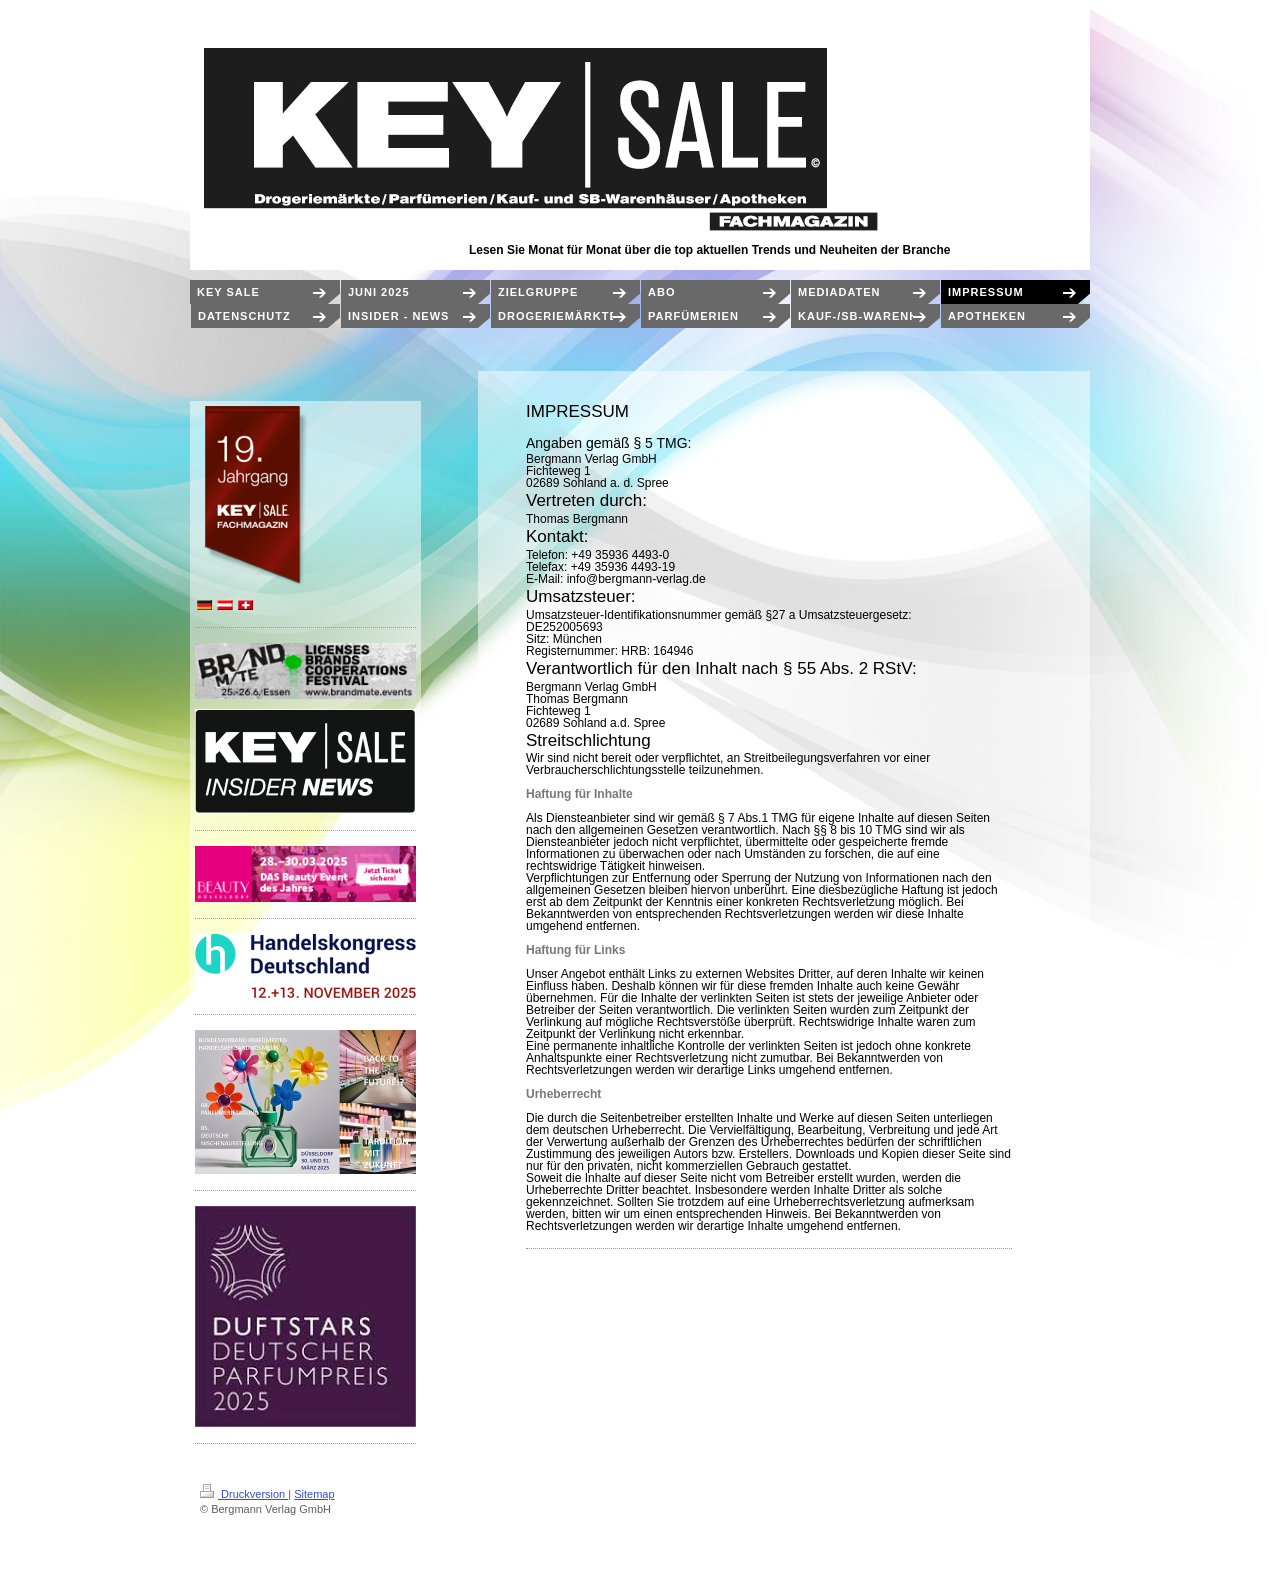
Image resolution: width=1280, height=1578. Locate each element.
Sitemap (314, 1494)
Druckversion (244, 1494)
